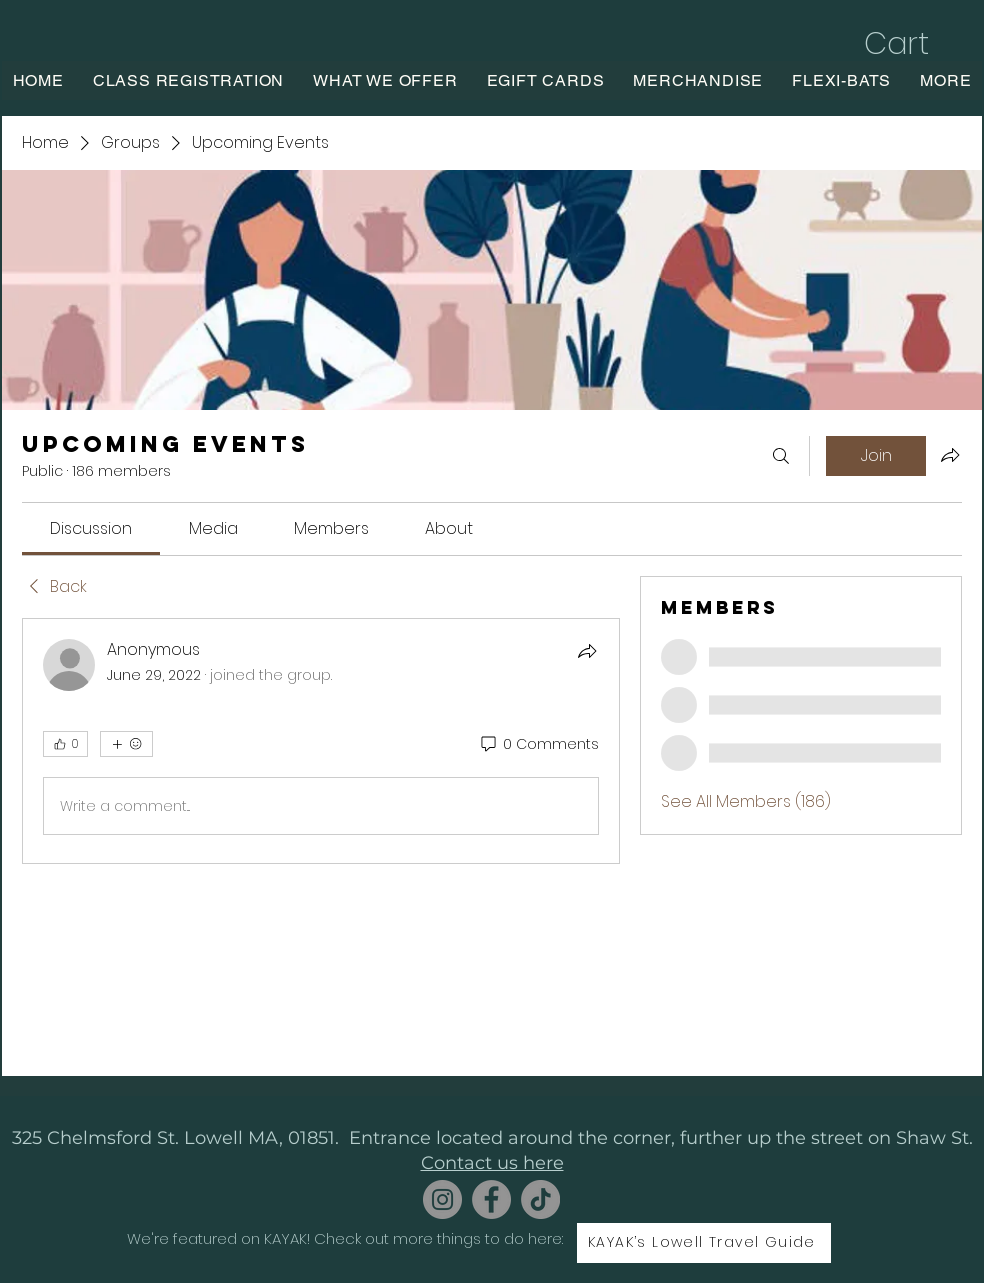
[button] (917, 43)
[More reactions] (126, 744)
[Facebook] (491, 1199)
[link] (91, 528)
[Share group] (950, 455)
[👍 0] (65, 744)
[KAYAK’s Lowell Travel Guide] (704, 1243)
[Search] (781, 456)
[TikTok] (540, 1199)
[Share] (587, 651)
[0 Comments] (538, 745)
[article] (321, 741)
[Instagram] (442, 1199)
